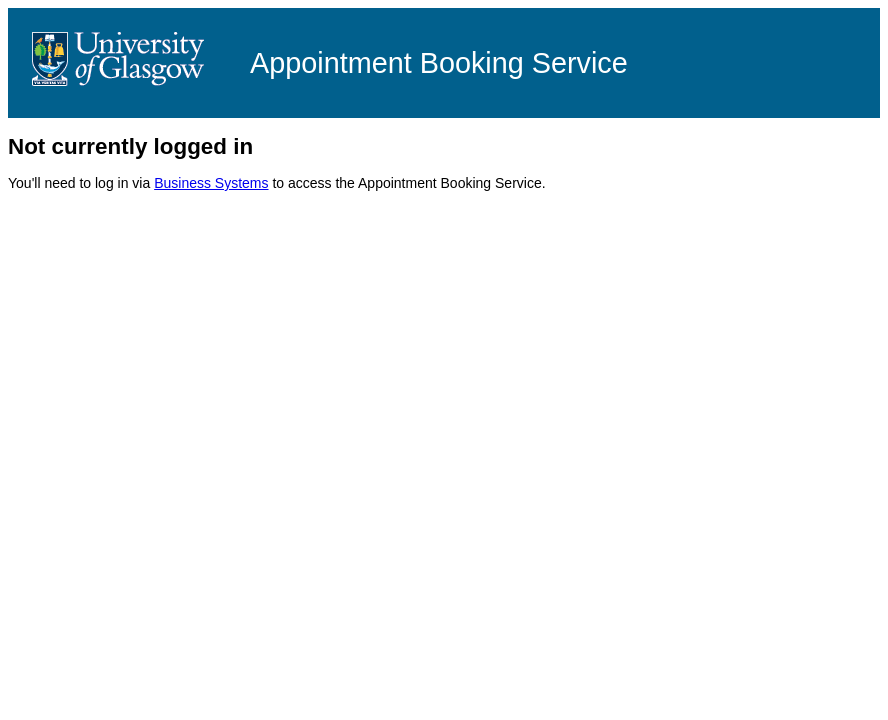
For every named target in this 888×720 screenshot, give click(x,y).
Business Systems (211, 183)
